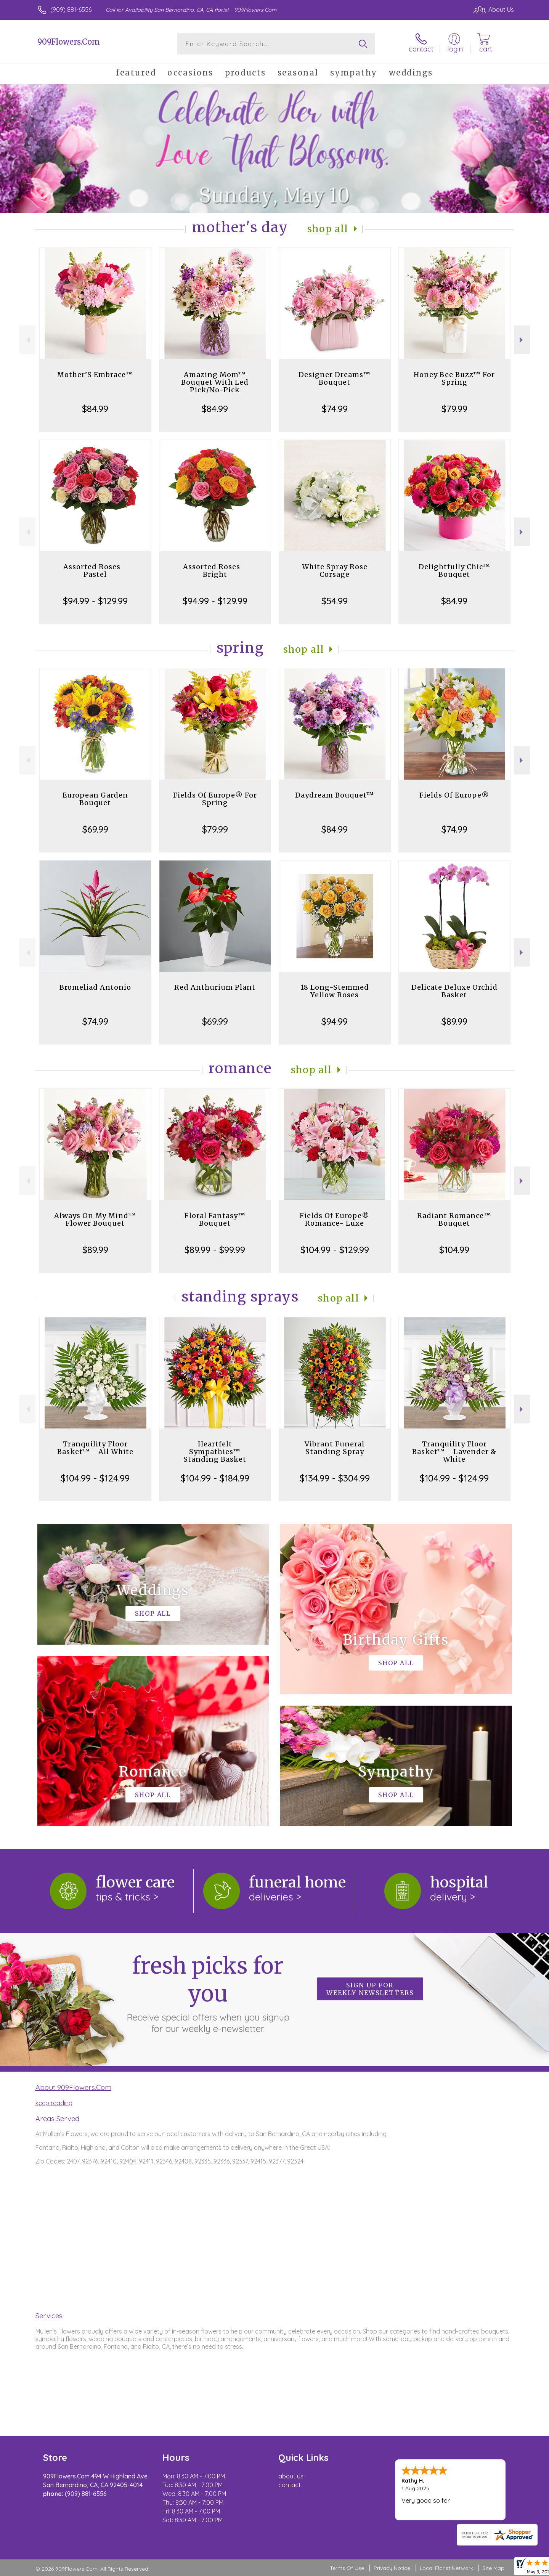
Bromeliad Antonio (95, 987)
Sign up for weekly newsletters (370, 1989)
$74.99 (335, 408)
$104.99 (454, 1249)
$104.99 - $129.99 (334, 1249)
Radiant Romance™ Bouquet (454, 1219)
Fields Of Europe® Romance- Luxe (334, 1219)
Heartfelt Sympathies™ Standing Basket (214, 1452)
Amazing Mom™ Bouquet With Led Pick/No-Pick (215, 382)
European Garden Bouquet (95, 799)
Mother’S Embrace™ (95, 374)
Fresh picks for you (208, 1993)
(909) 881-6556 (71, 9)
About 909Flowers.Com (73, 2087)
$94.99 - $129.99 (95, 601)
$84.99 (95, 408)
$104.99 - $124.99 (95, 1478)
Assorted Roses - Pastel (95, 570)
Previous (27, 340)
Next (522, 340)
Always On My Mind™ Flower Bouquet (95, 1219)
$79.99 (454, 408)
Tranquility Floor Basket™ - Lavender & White (454, 1452)
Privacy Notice (392, 2568)
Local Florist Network (446, 2568)
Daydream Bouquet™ (334, 795)
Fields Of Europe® (454, 795)
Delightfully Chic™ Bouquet (454, 570)
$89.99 (454, 1021)
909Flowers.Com (68, 42)
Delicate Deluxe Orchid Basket (454, 991)
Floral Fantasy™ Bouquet (215, 1219)
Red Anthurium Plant (214, 987)
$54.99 (334, 601)
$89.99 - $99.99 (215, 1249)
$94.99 (334, 1021)
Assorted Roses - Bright (215, 570)
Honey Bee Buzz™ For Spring (454, 378)
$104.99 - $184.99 (215, 1478)
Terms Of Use (347, 2568)
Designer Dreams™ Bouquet (335, 378)
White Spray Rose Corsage (335, 570)
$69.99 (95, 829)
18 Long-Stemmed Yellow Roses (334, 991)
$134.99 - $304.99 (335, 1478)
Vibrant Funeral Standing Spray (334, 1448)
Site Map (493, 2568)
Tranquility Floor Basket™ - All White (95, 1448)
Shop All (327, 229)
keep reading (53, 2103)
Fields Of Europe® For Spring (215, 799)
